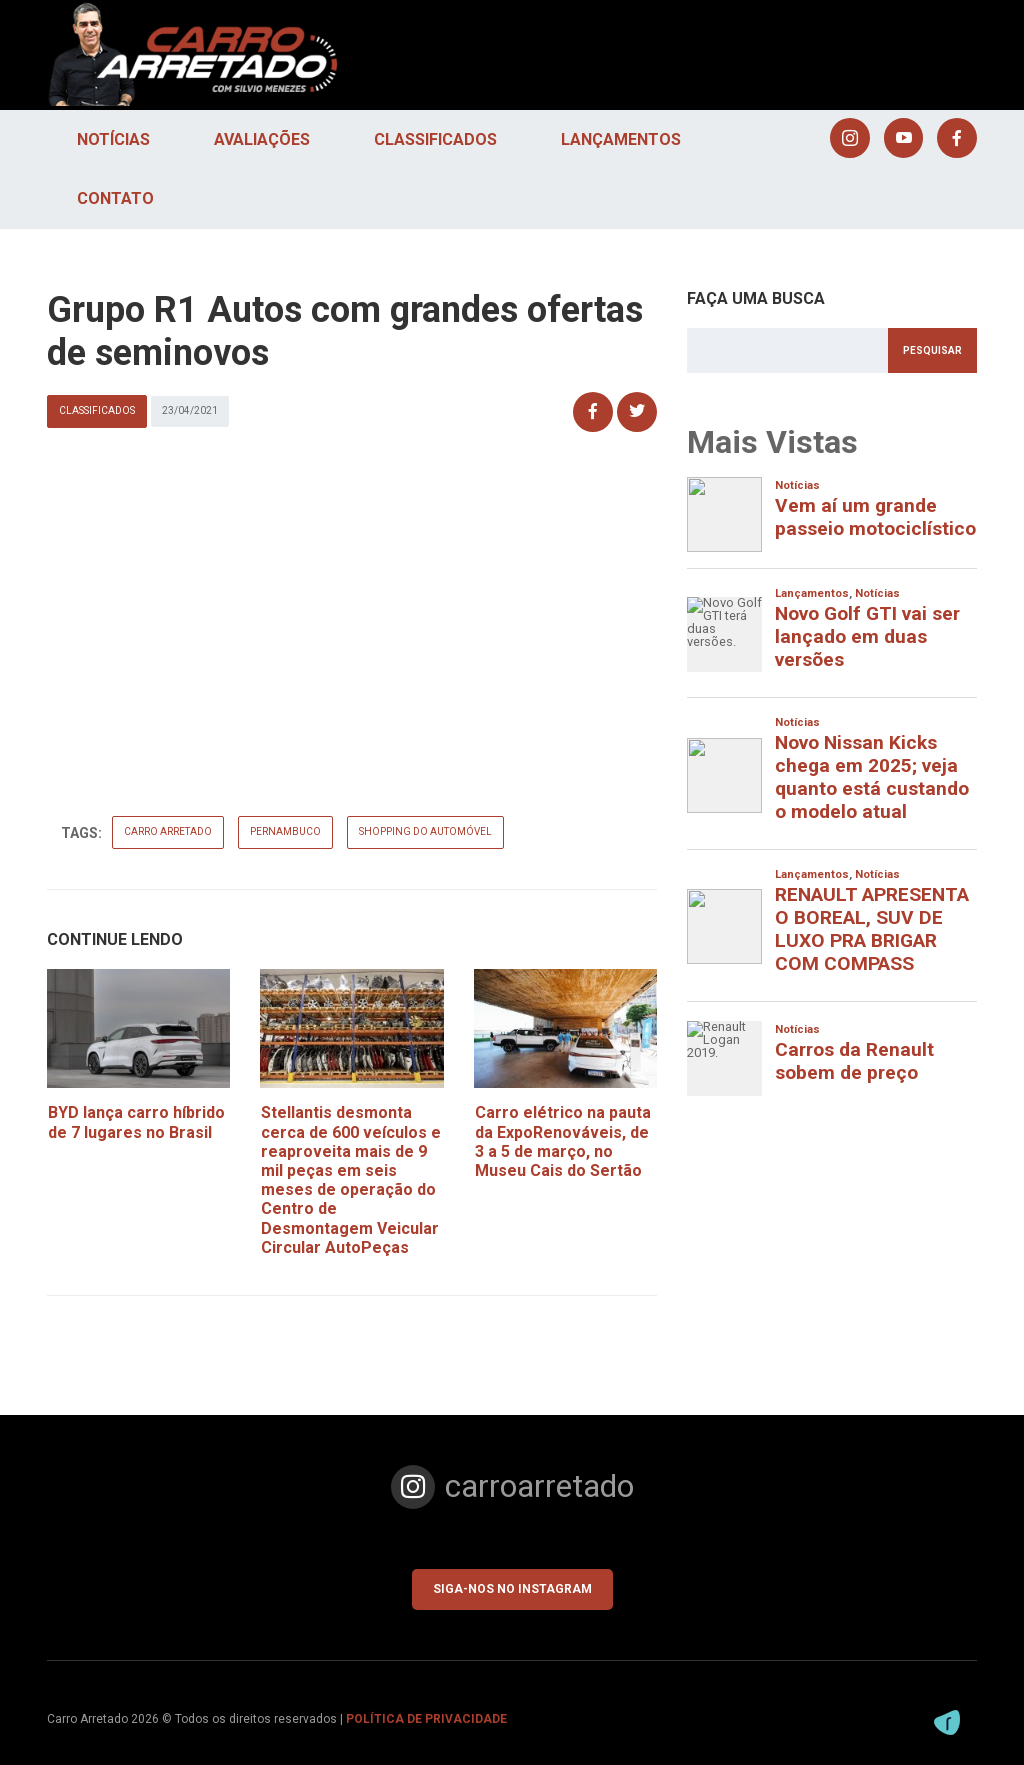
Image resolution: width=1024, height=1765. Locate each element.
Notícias (113, 139)
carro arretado (178, 831)
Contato (115, 198)
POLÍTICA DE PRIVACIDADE (426, 1719)
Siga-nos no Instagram (512, 1589)
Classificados (435, 139)
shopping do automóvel (435, 831)
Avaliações (262, 139)
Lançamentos (621, 139)
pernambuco (295, 831)
